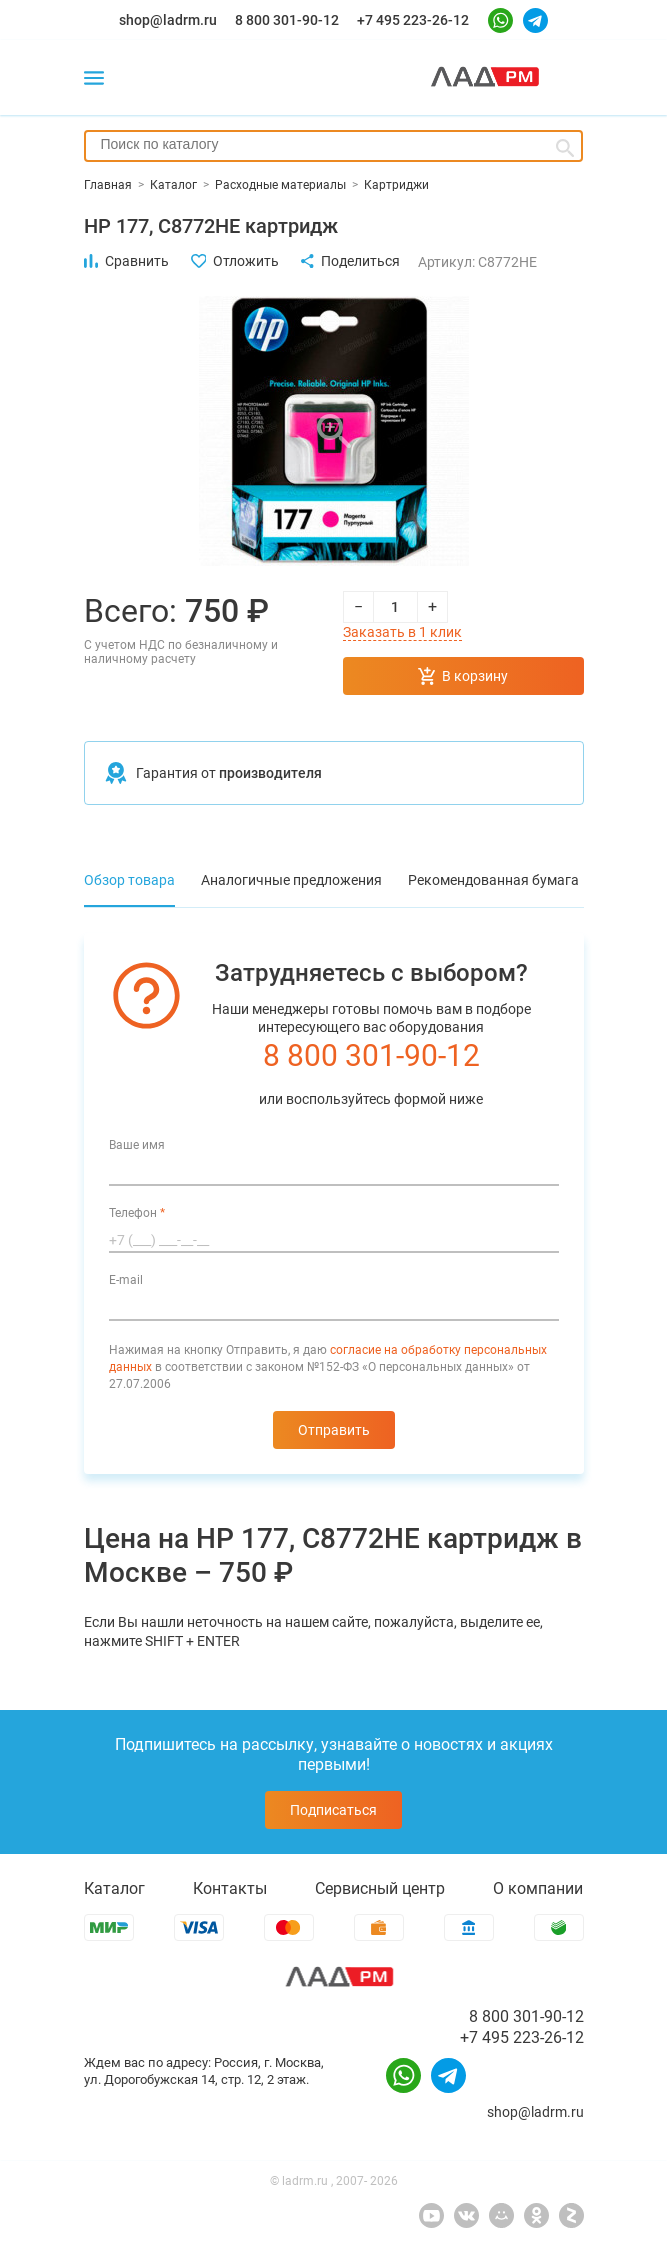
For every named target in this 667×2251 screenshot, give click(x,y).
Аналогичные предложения (291, 880)
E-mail (126, 1280)
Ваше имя (137, 1145)
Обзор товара (129, 880)
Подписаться (333, 1810)
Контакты (230, 1888)
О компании (538, 1888)
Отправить (334, 1430)
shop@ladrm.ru (168, 20)
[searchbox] (333, 144)
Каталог (114, 1888)
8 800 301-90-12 (287, 20)
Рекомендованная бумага (493, 880)
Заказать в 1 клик (402, 632)
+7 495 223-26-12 (413, 20)
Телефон (137, 1213)
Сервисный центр (380, 1888)
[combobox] (333, 146)
